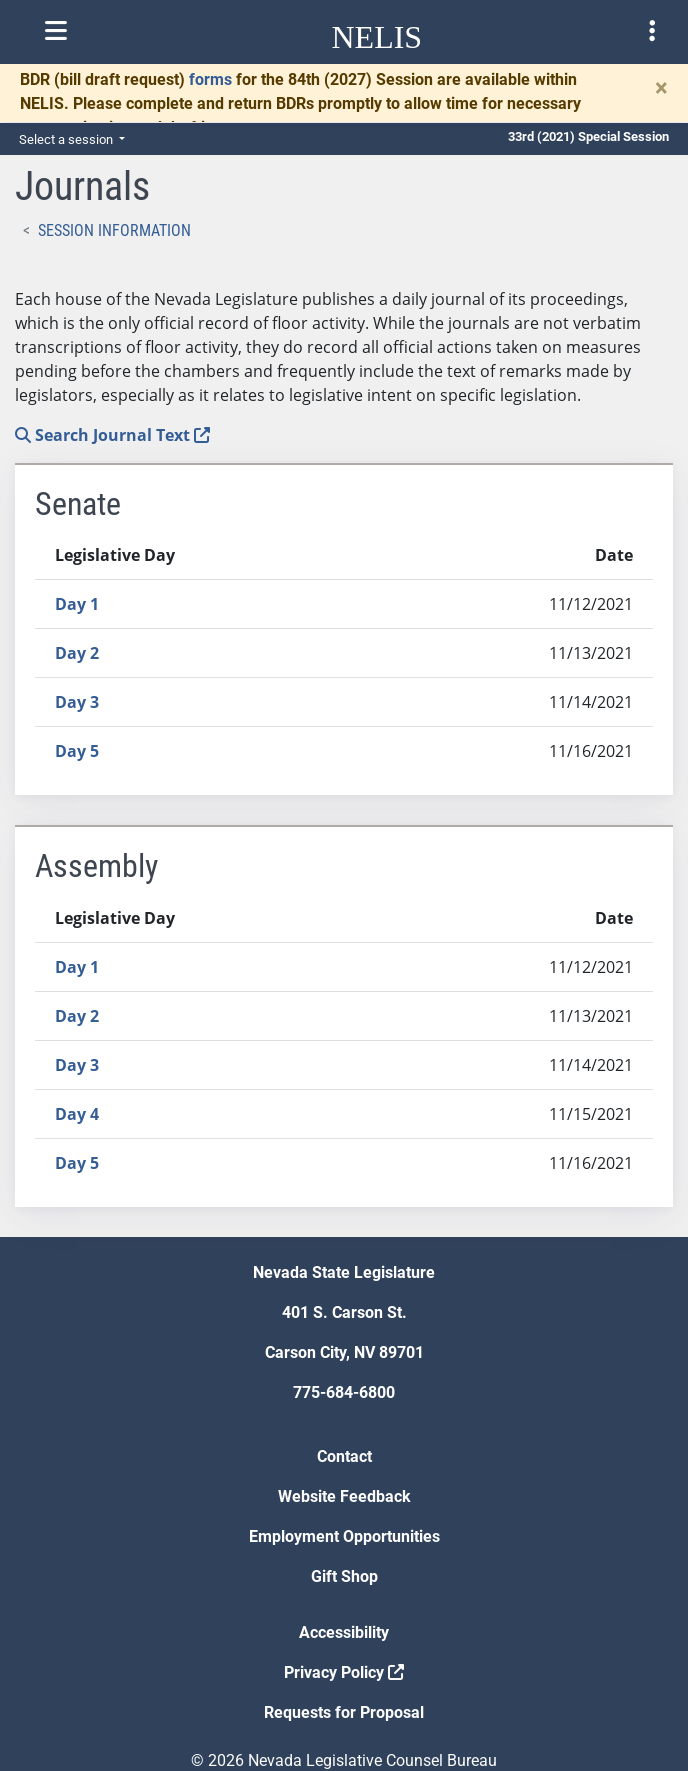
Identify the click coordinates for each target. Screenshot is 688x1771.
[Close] (661, 88)
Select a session (67, 139)
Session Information (114, 230)
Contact (344, 1456)
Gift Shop (344, 1576)
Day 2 (77, 653)
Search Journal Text (112, 435)
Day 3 (77, 702)
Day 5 (77, 751)
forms (210, 79)
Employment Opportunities (344, 1536)
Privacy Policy (344, 1672)
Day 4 (77, 1114)
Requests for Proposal (344, 1712)
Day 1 (77, 604)
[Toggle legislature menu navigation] (652, 31)
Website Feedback (344, 1496)
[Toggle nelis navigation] (56, 31)
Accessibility (344, 1632)
